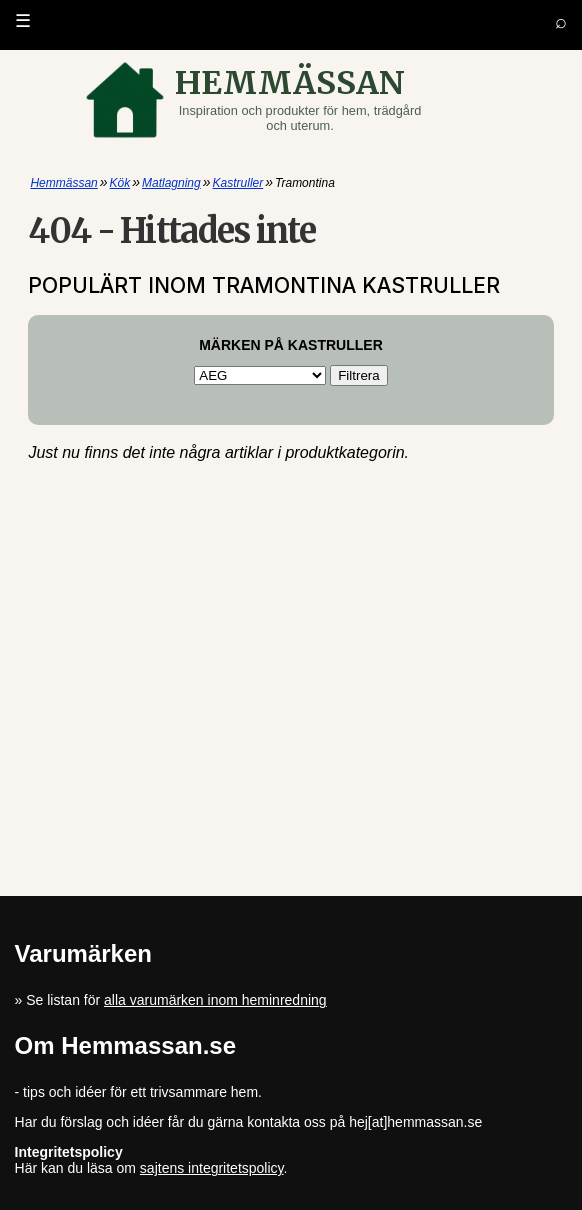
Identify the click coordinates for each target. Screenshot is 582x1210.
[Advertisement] (290, 556)
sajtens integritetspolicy (212, 1168)
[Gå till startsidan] (287, 100)
